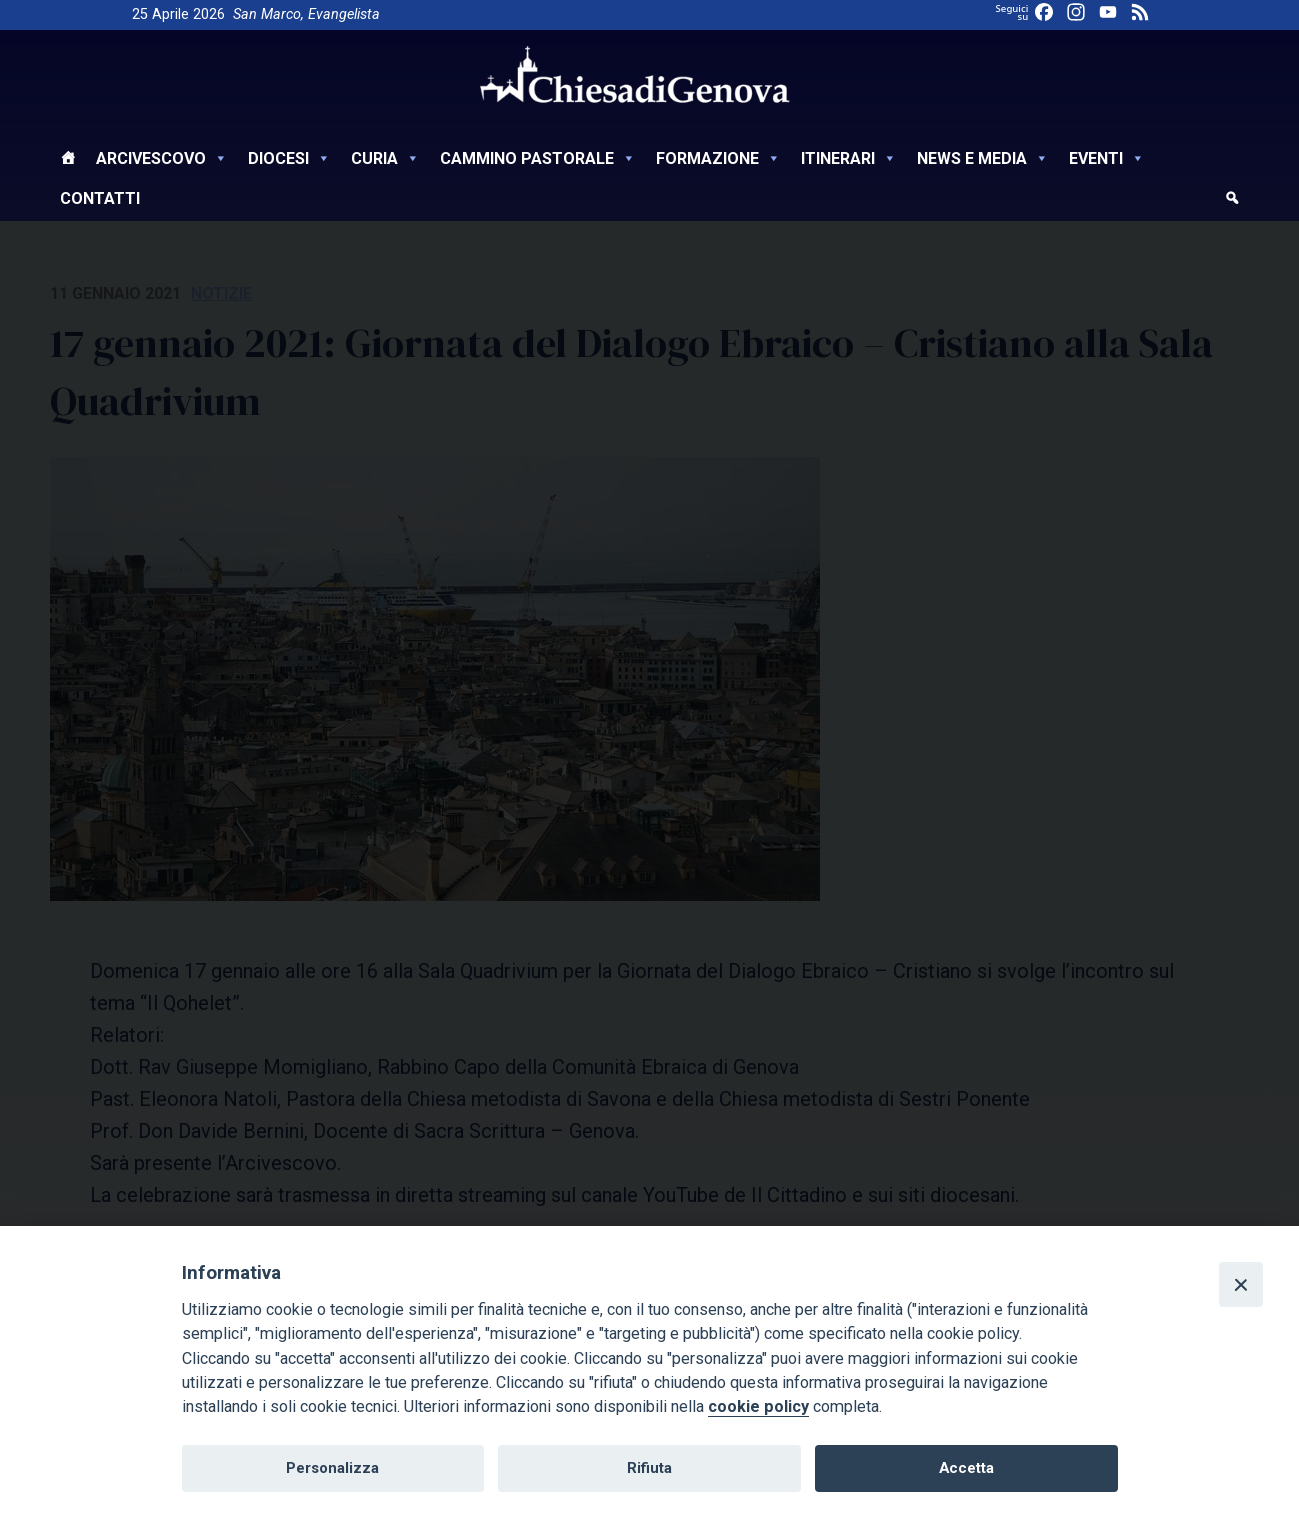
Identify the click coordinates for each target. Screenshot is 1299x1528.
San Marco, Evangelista (306, 14)
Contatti (100, 198)
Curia (385, 158)
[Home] (68, 161)
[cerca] (1232, 201)
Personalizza (332, 1468)
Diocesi (289, 158)
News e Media (983, 158)
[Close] (1241, 1284)
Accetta (966, 1468)
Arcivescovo (162, 158)
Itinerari (849, 158)
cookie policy (758, 1406)
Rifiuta (649, 1468)
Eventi (1107, 158)
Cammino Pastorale (538, 158)
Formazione (718, 158)
